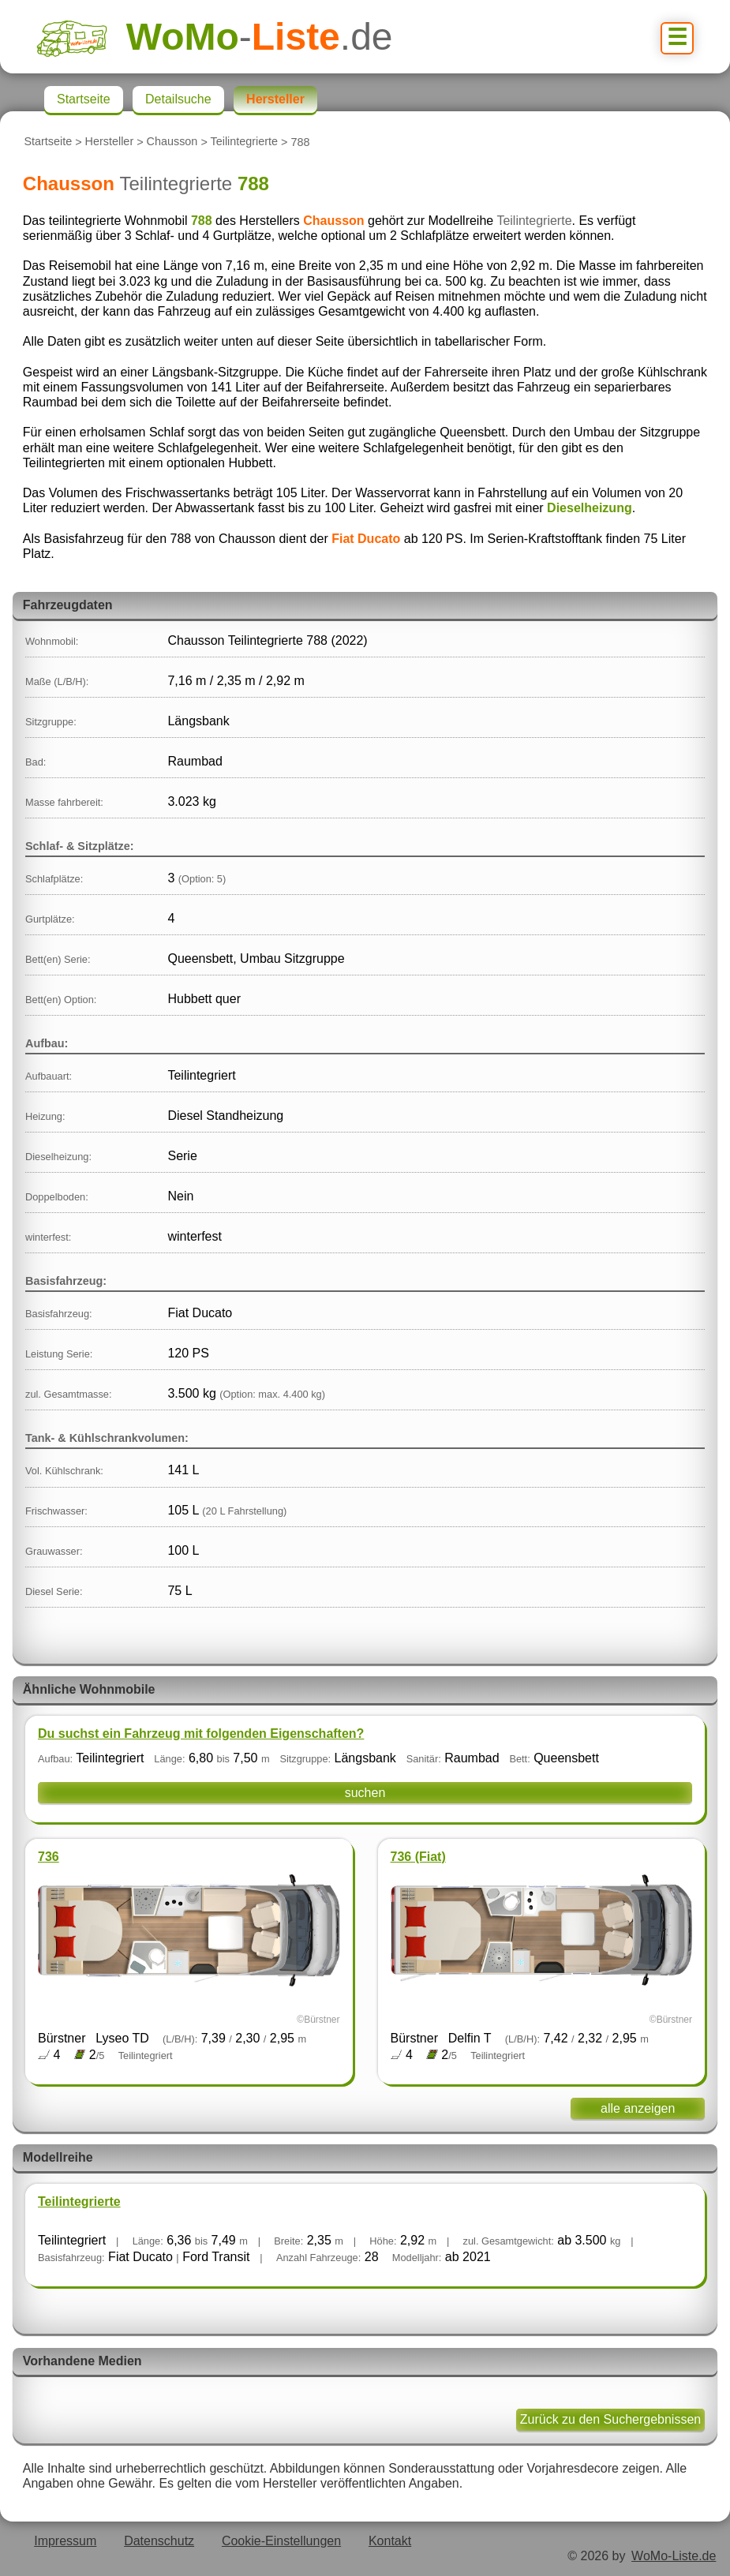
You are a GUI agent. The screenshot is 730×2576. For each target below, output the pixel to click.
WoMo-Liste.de (673, 2556)
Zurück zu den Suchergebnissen (610, 2419)
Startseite (48, 142)
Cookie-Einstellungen (281, 2541)
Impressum (65, 2541)
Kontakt (390, 2541)
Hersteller (109, 142)
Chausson (172, 142)
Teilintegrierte (245, 142)
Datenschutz (159, 2541)
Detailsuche (178, 99)
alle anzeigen (638, 2108)
